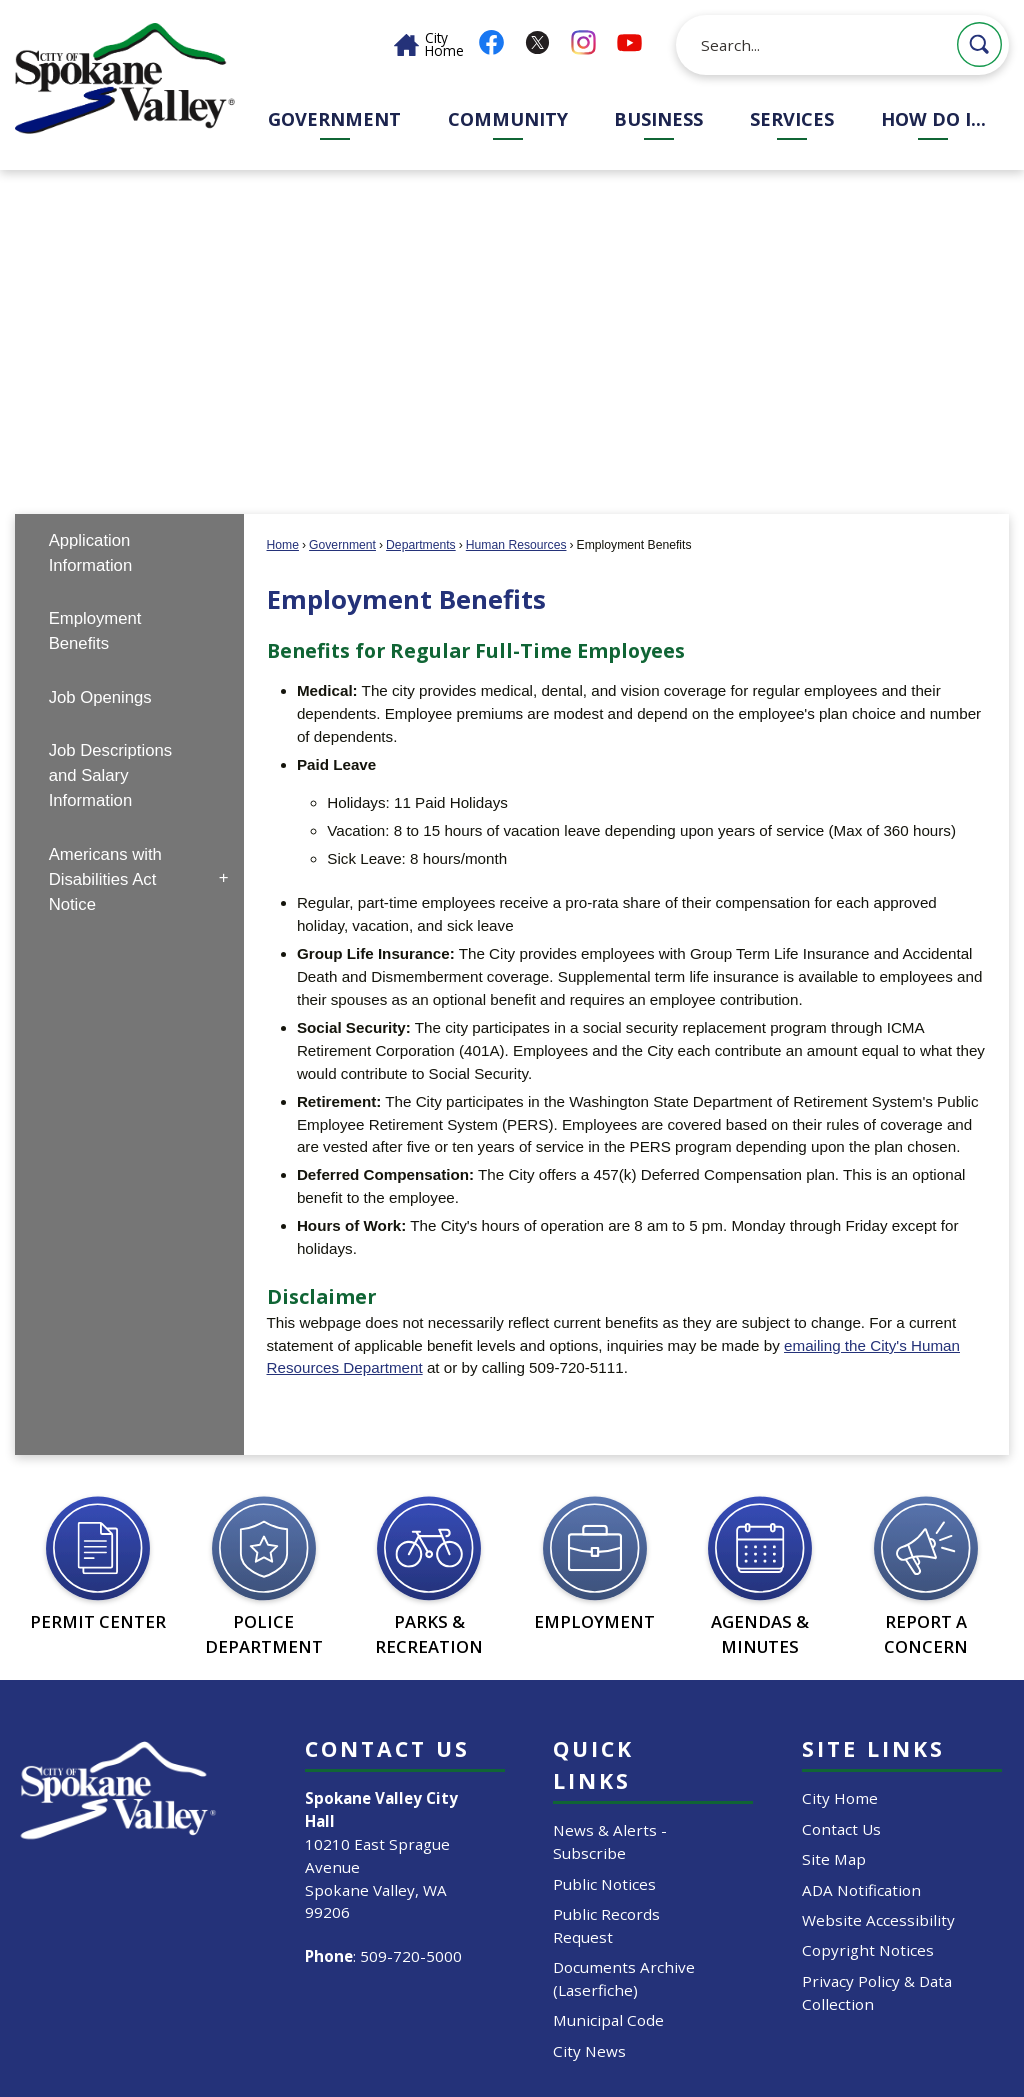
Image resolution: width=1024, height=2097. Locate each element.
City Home (840, 1798)
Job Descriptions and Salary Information (110, 775)
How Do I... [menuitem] (933, 119)
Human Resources (516, 545)
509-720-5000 (411, 1956)
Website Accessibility (878, 1920)
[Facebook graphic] (491, 42)
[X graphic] (537, 42)
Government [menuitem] (334, 119)
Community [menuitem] (508, 119)
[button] (979, 44)
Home (283, 545)
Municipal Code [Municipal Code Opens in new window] (608, 2020)
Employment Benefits (95, 631)
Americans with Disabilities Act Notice (105, 879)
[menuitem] (129, 553)
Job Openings (100, 697)
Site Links (873, 1748)
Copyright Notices (868, 1950)
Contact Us (841, 1829)
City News (589, 2051)
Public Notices (604, 1884)
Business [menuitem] (658, 119)
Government (342, 545)
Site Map (834, 1859)
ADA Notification (861, 1890)
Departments (421, 545)
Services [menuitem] (792, 119)
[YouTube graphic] (629, 42)
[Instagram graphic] (583, 42)
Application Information (91, 553)
